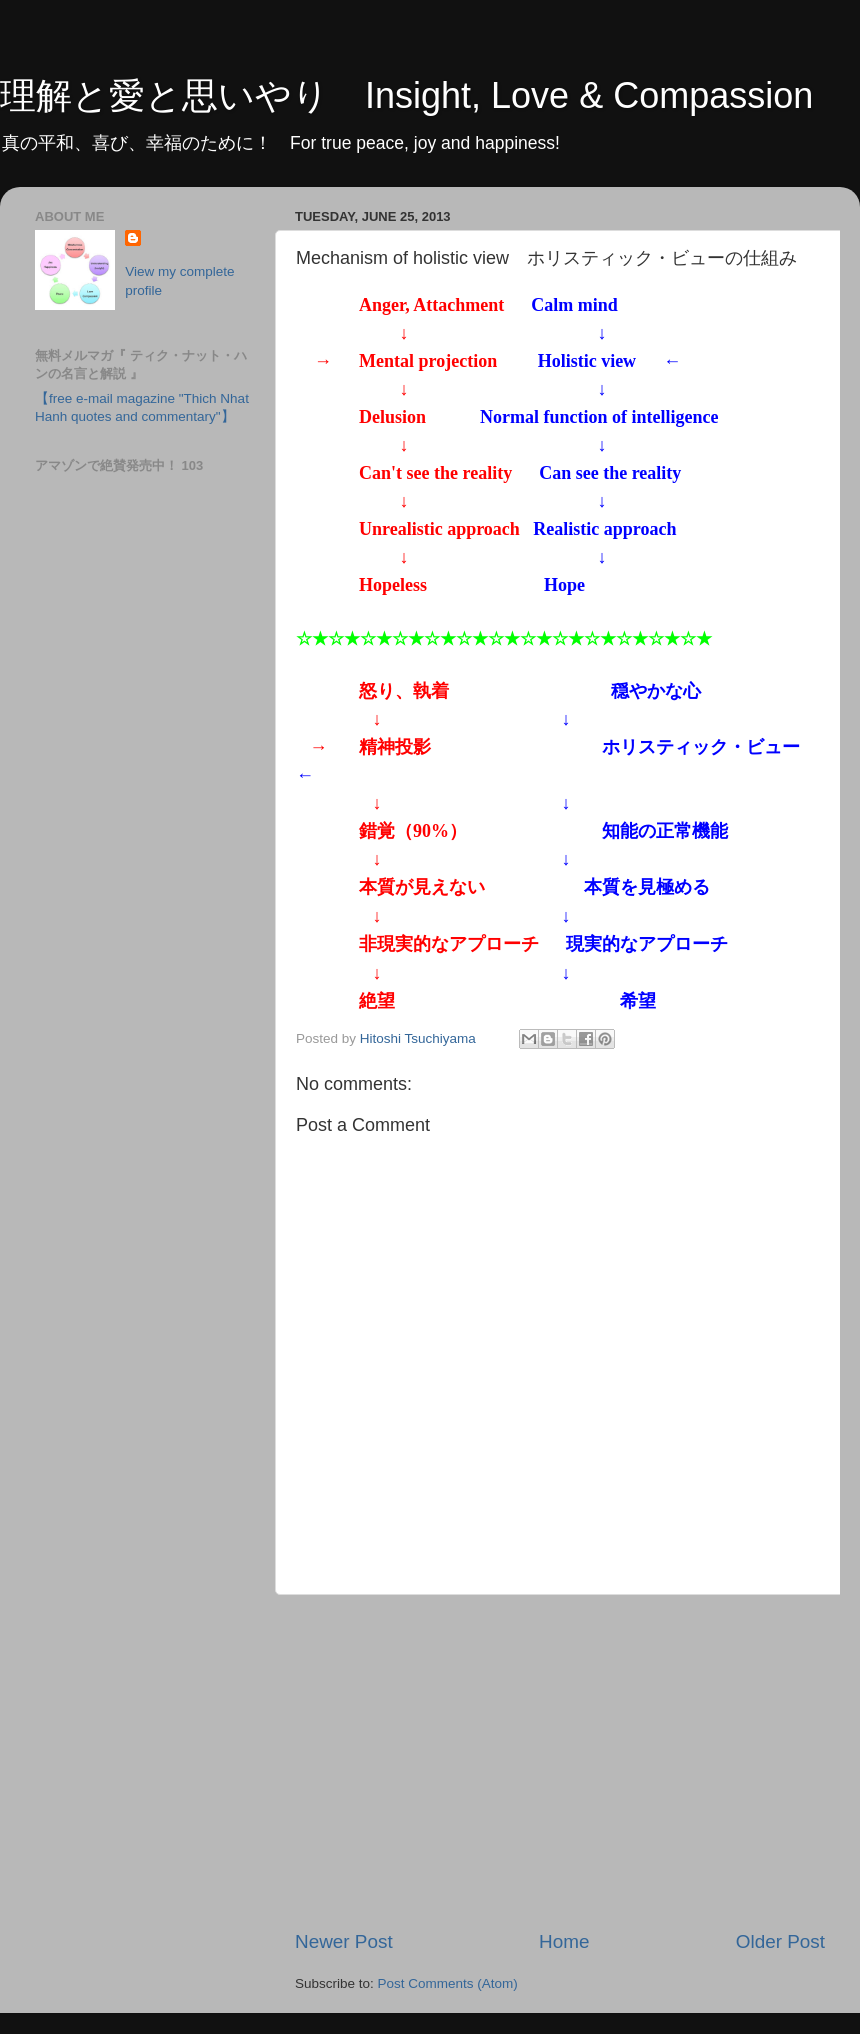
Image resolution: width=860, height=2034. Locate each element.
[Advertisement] (560, 1762)
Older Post (780, 1941)
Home (564, 1941)
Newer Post (344, 1941)
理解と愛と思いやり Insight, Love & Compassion (406, 95)
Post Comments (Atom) (448, 1983)
